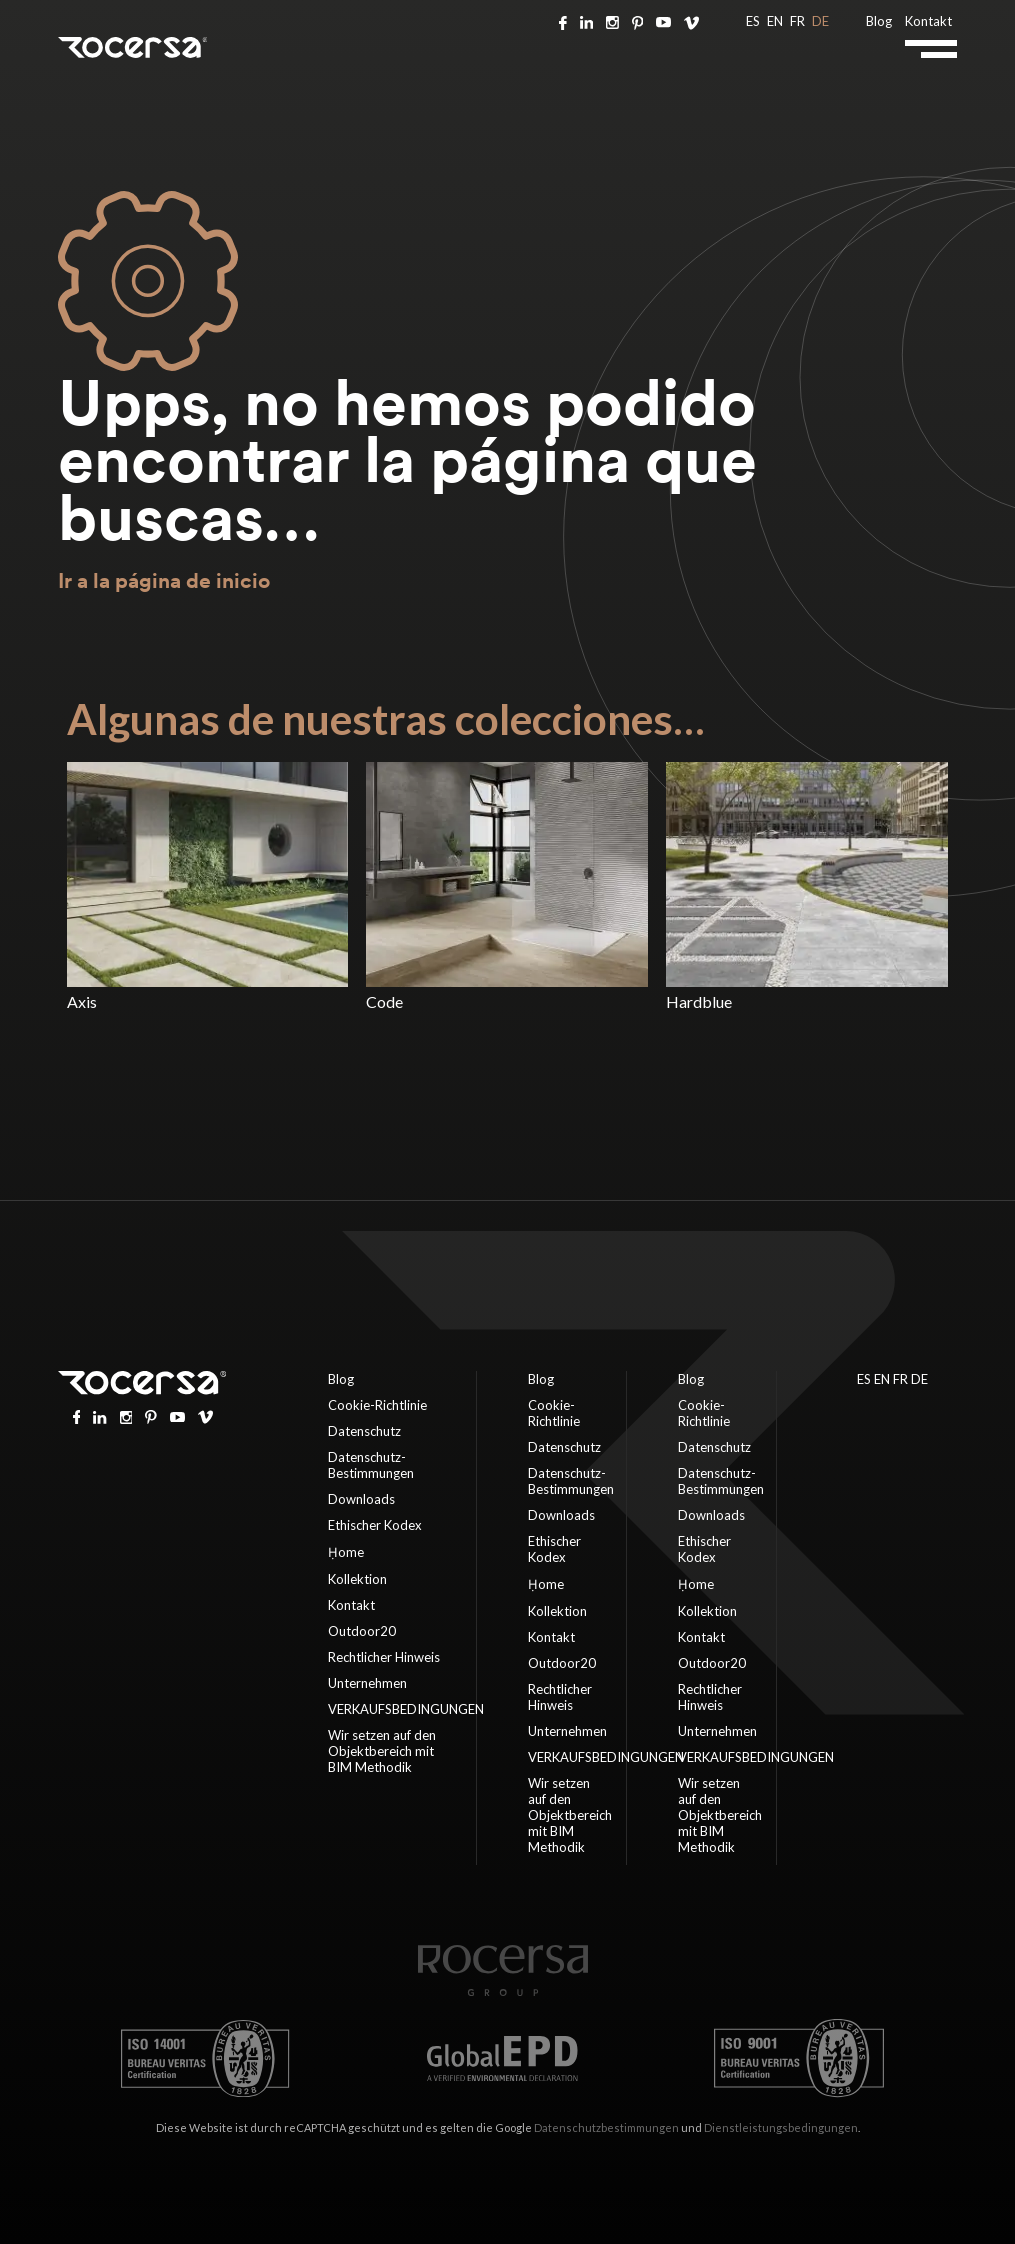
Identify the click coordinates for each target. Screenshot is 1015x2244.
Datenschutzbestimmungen (606, 2127)
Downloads (361, 1499)
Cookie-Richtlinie (377, 1405)
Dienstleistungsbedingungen (781, 2127)
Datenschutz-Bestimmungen (371, 1465)
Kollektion (357, 1579)
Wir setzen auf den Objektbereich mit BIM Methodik (382, 1751)
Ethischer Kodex (375, 1525)
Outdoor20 (362, 1631)
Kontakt (928, 21)
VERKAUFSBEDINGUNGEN (406, 1709)
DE (820, 21)
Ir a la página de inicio (164, 580)
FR (797, 21)
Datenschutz (364, 1431)
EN (775, 21)
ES (753, 21)
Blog (879, 21)
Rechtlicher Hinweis (384, 1657)
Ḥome (346, 1552)
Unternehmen (367, 1683)
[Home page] (503, 1991)
